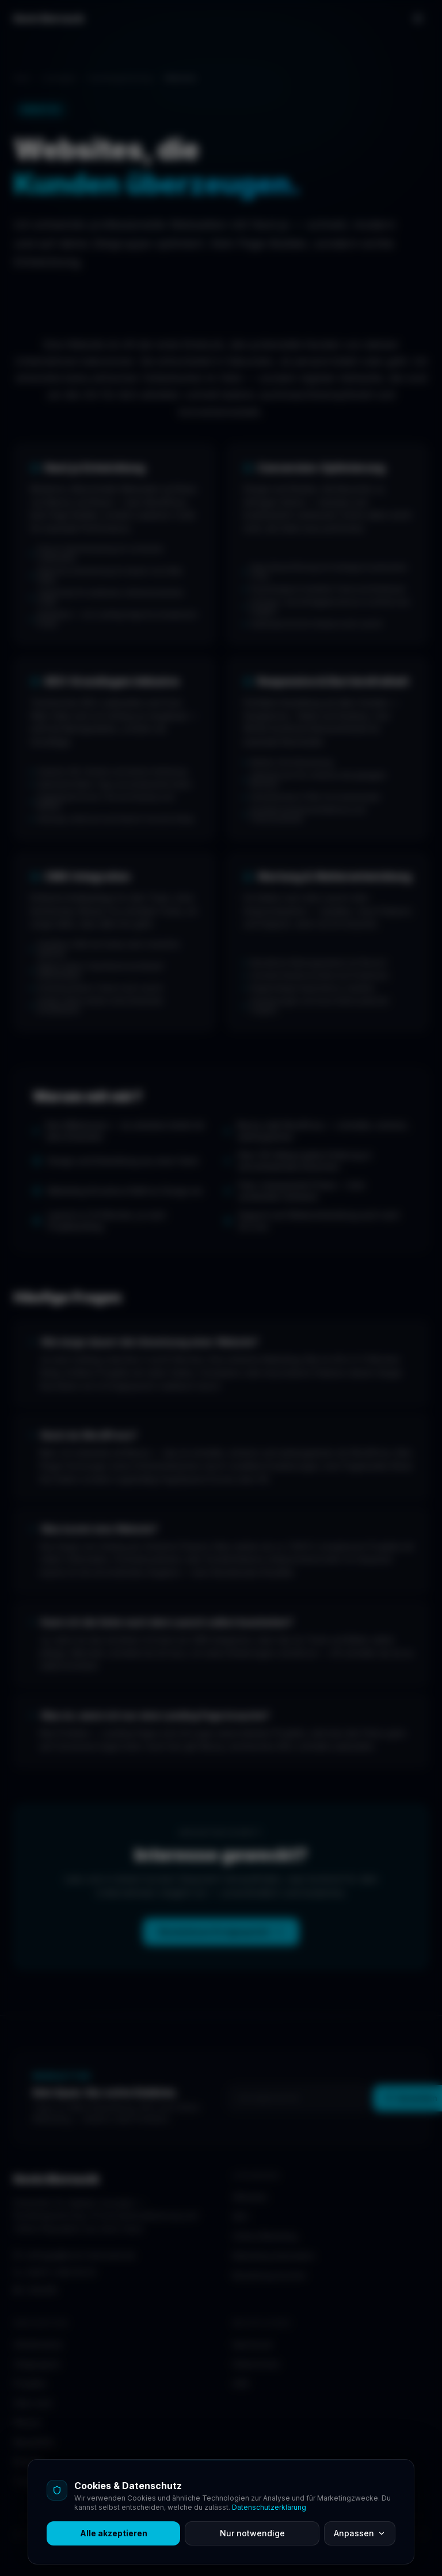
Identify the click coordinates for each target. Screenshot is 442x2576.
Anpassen (360, 2533)
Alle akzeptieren (113, 2533)
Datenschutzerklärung (269, 2507)
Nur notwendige (252, 2533)
